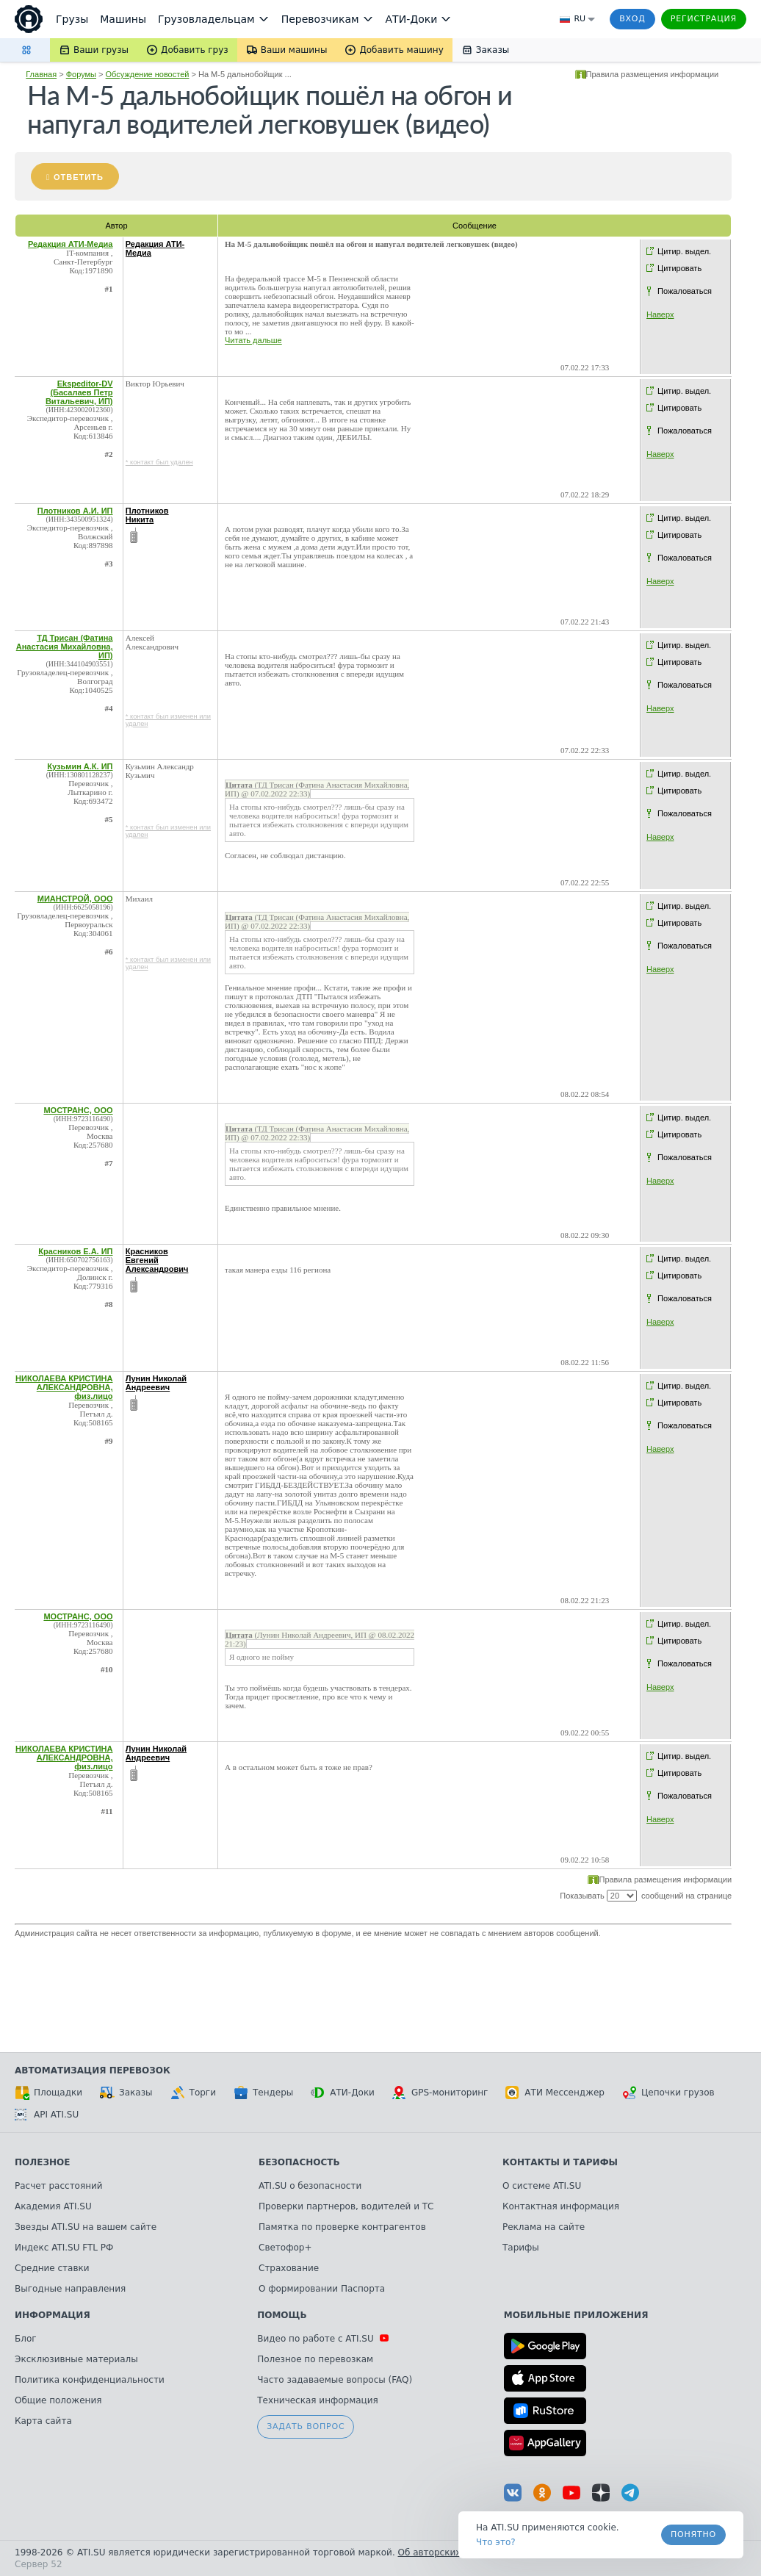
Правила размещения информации (652, 74)
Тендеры (263, 2092)
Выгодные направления (70, 2289)
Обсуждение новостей (148, 74)
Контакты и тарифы (560, 2162)
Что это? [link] (496, 2542)
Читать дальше (253, 340)
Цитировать (679, 268)
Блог (26, 2339)
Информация (52, 2315)
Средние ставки (52, 2268)
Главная (41, 74)
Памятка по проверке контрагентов (342, 2227)
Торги (193, 2092)
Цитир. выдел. (684, 251)
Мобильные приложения (576, 2315)
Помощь (281, 2315)
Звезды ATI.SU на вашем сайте (85, 2227)
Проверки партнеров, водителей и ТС (346, 2206)
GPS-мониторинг (440, 2092)
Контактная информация (560, 2206)
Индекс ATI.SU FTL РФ (64, 2247)
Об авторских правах (447, 2552)
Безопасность (299, 2162)
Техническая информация (317, 2400)
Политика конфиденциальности (90, 2380)
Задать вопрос (306, 2426)
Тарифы (520, 2247)
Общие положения (58, 2400)
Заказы (126, 2092)
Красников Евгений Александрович (157, 1260)
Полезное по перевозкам (315, 2359)
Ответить (79, 177)
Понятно (693, 2534)
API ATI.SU (47, 2114)
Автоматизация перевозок (92, 2070)
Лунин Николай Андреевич (156, 1383)
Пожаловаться (684, 291)
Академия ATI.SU (53, 2206)
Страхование (289, 2268)
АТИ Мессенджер (555, 2092)
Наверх (660, 314)
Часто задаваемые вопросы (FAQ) (334, 2380)
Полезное (42, 2162)
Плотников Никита (147, 515)
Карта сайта (43, 2421)
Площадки (48, 2092)
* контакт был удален (159, 462)
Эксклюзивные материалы (76, 2359)
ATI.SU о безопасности (310, 2186)
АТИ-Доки (343, 2092)
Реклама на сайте (543, 2227)
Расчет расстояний (59, 2186)
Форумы (81, 74)
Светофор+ (285, 2247)
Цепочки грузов (668, 2092)
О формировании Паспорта (322, 2289)
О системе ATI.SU (541, 2186)
